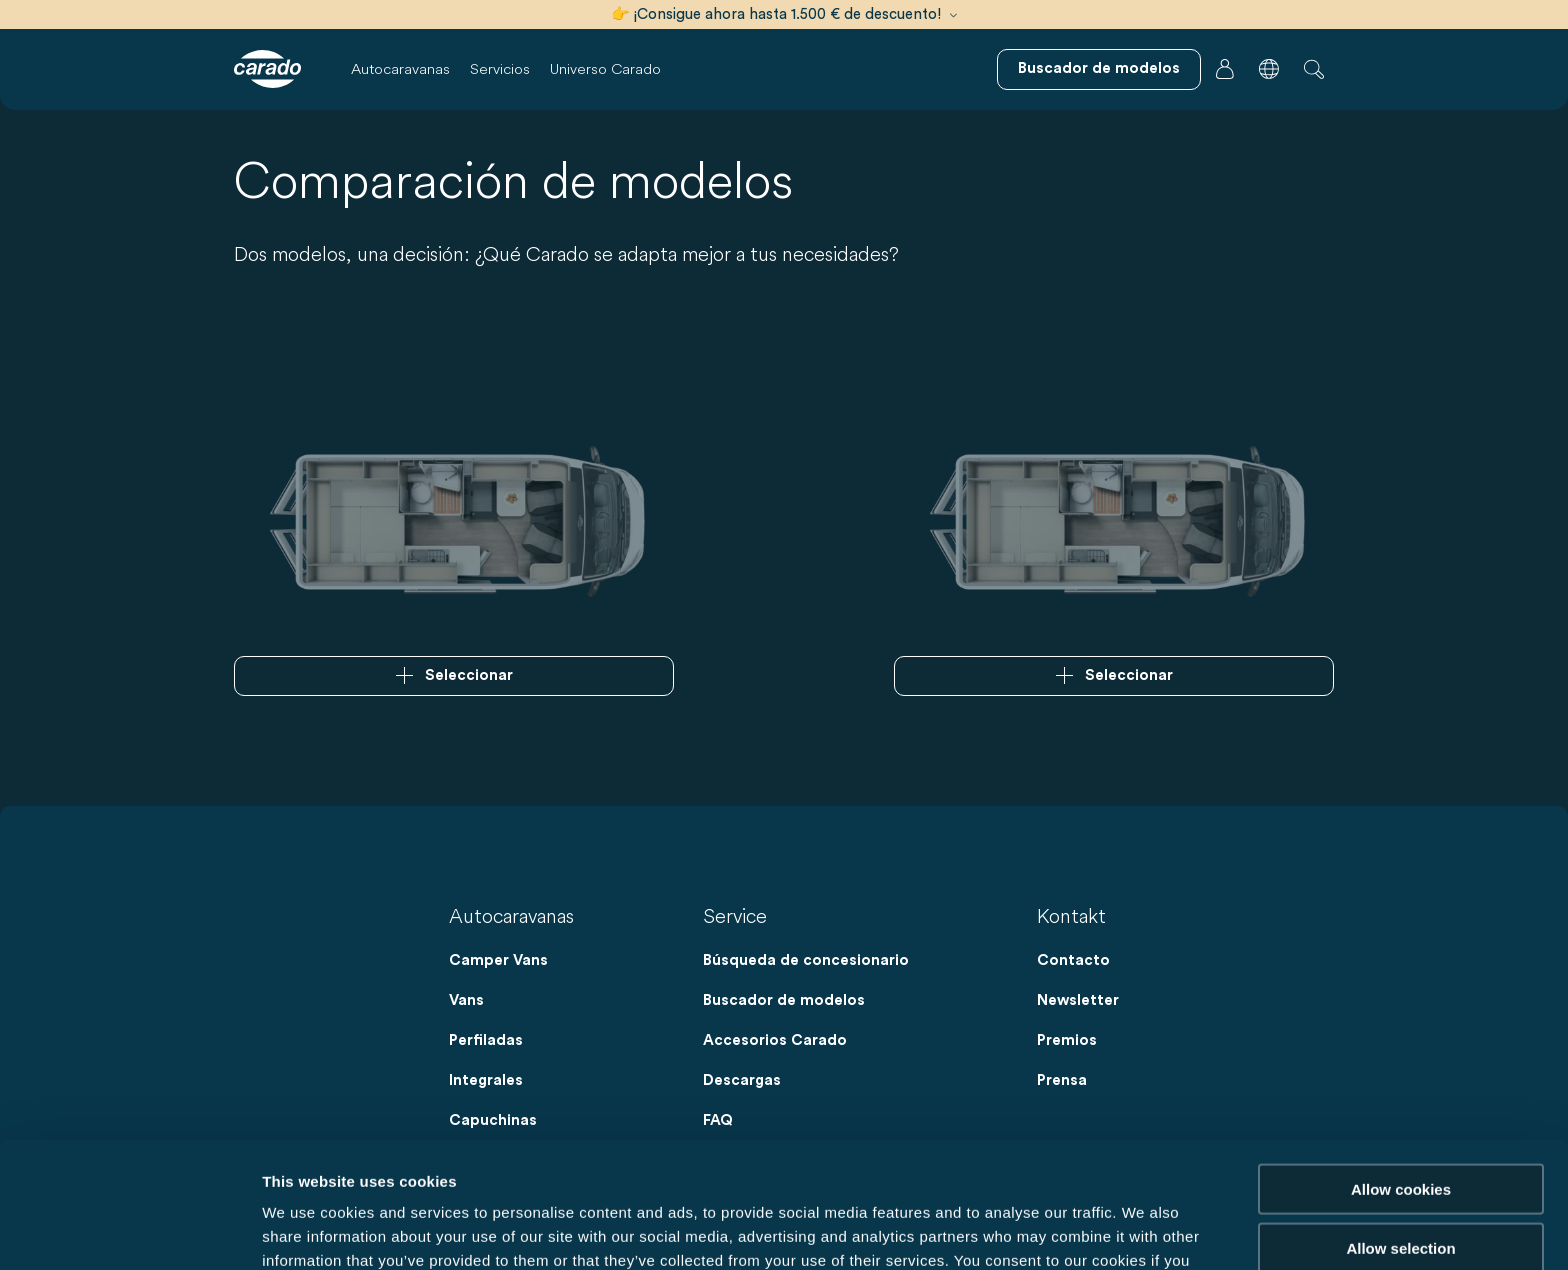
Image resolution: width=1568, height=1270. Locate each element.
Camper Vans (498, 960)
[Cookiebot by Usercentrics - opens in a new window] (129, 1231)
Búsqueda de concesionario (806, 960)
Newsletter (1078, 1000)
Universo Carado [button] (605, 68)
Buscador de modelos (784, 1000)
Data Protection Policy (826, 1165)
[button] (1269, 69)
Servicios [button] (500, 68)
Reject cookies (1400, 1187)
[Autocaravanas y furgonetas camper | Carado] (267, 69)
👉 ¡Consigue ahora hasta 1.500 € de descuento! (784, 14)
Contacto (1073, 960)
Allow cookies (1401, 1070)
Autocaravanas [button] (400, 68)
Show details (1049, 1230)
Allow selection (1400, 1129)
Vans (466, 1000)
